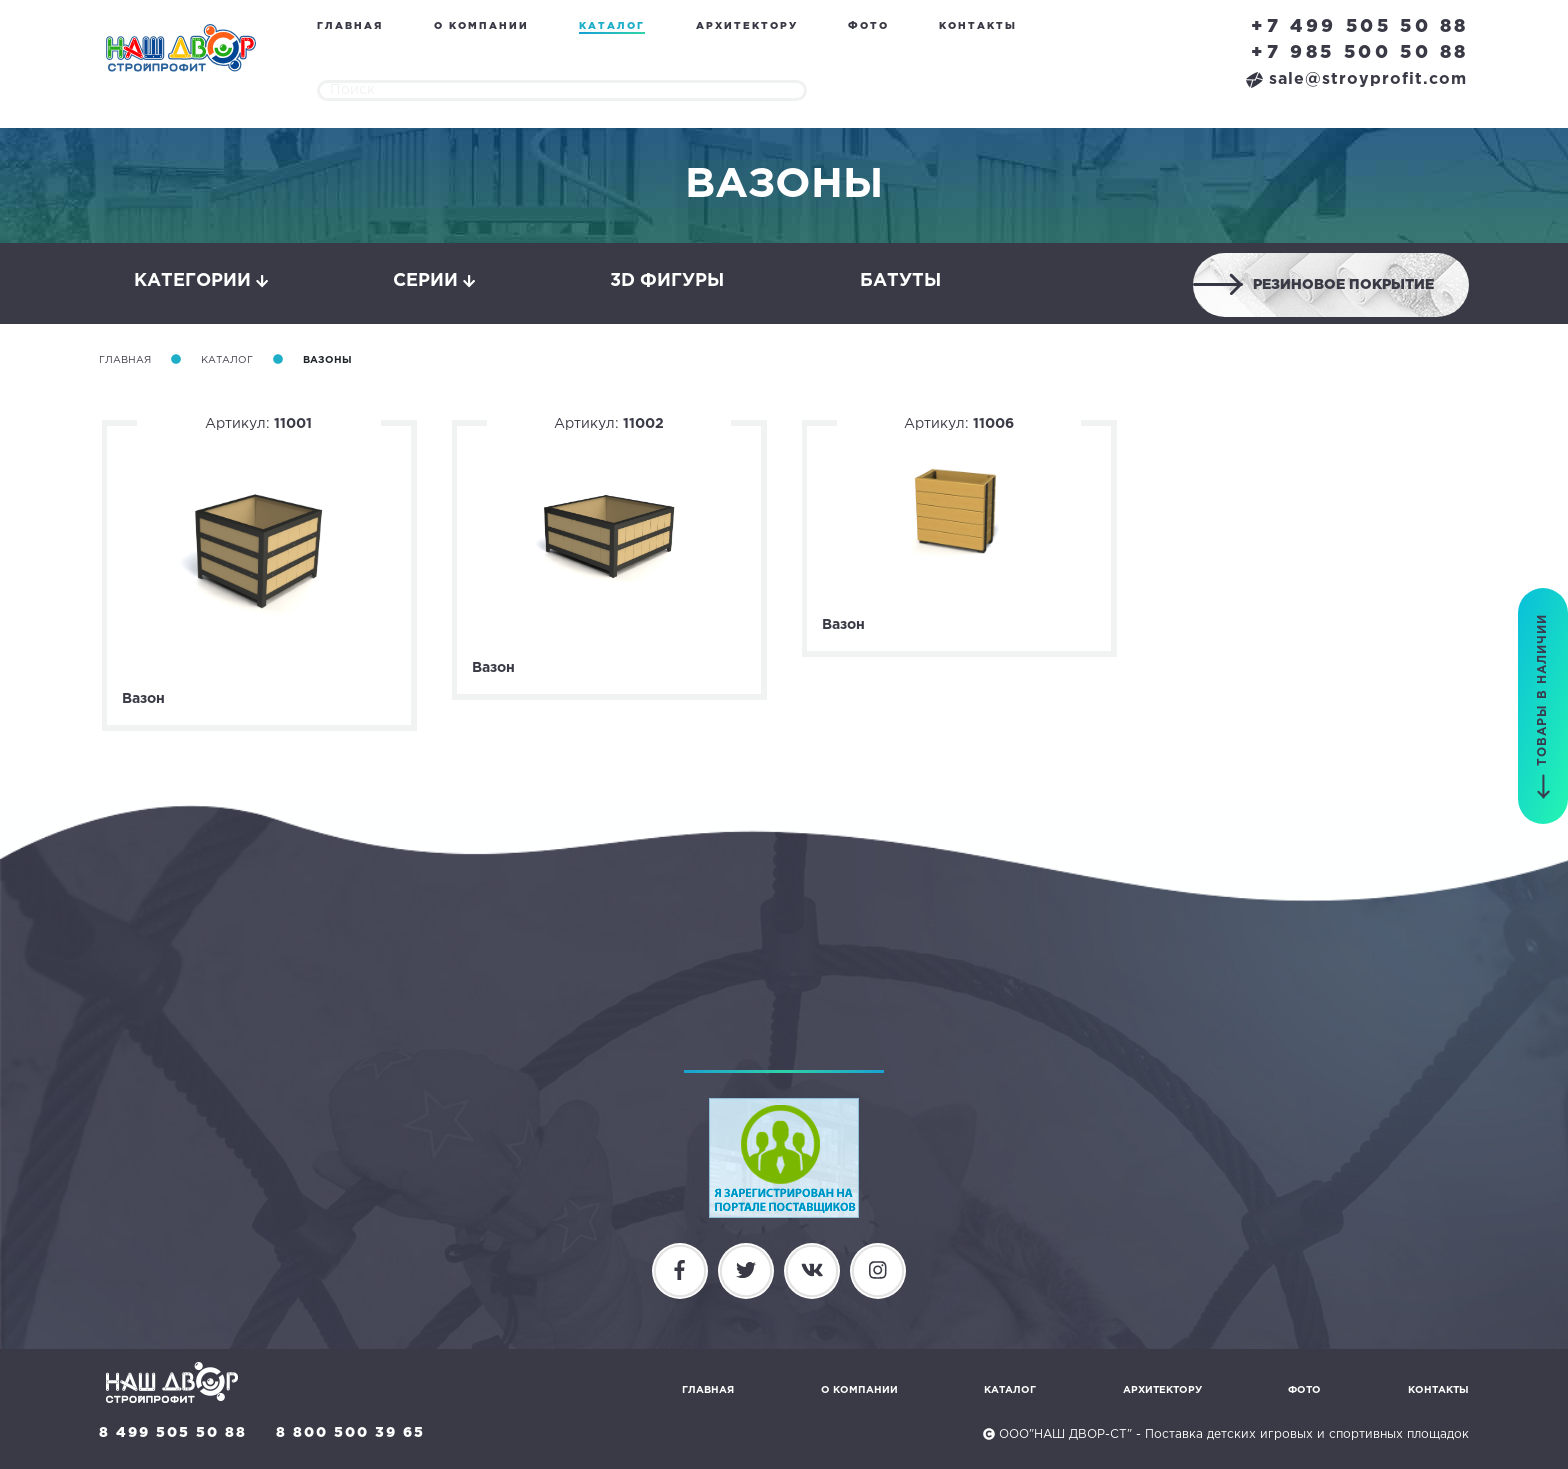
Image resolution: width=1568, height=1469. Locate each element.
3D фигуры (667, 281)
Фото (868, 26)
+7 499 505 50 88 (1360, 27)
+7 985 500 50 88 (1360, 53)
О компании (481, 26)
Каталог (612, 26)
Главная (350, 26)
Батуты (900, 281)
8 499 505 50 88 (173, 1433)
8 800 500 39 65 (350, 1433)
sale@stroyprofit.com (1356, 79)
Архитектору (747, 26)
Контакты (978, 26)
